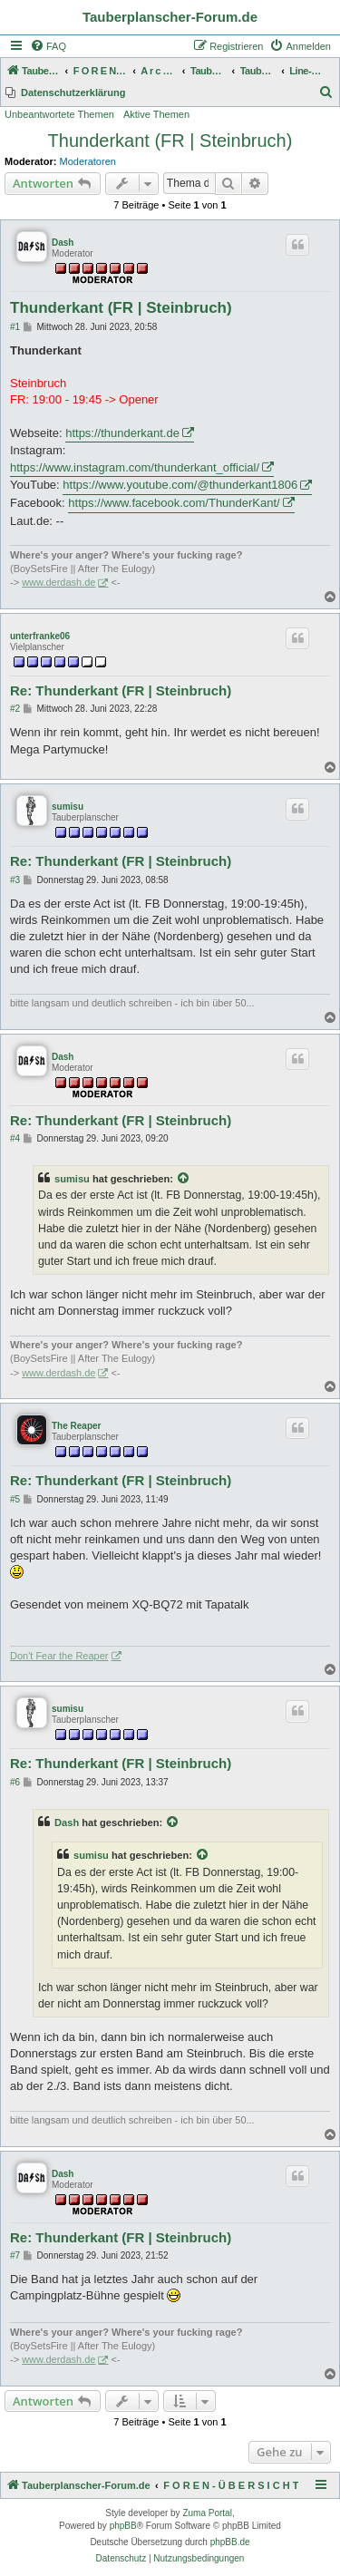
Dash (62, 243)
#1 (15, 327)
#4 (15, 1138)
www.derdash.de (58, 582)
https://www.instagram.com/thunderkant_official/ (134, 467)
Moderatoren (88, 161)
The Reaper (76, 1426)
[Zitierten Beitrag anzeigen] (184, 1179)
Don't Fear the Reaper (59, 1655)
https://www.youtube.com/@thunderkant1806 (180, 484)
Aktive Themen (156, 114)
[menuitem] (48, 46)
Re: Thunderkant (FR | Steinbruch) (120, 690)
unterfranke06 (40, 636)
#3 (15, 880)
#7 (15, 2255)
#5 (15, 1499)
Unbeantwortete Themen (59, 114)
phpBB (123, 2526)
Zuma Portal (206, 2513)
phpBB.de (230, 2542)
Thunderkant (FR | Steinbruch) (170, 141)
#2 (15, 709)
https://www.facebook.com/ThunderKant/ (173, 503)
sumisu (67, 807)
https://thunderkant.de (122, 433)
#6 (15, 1782)
